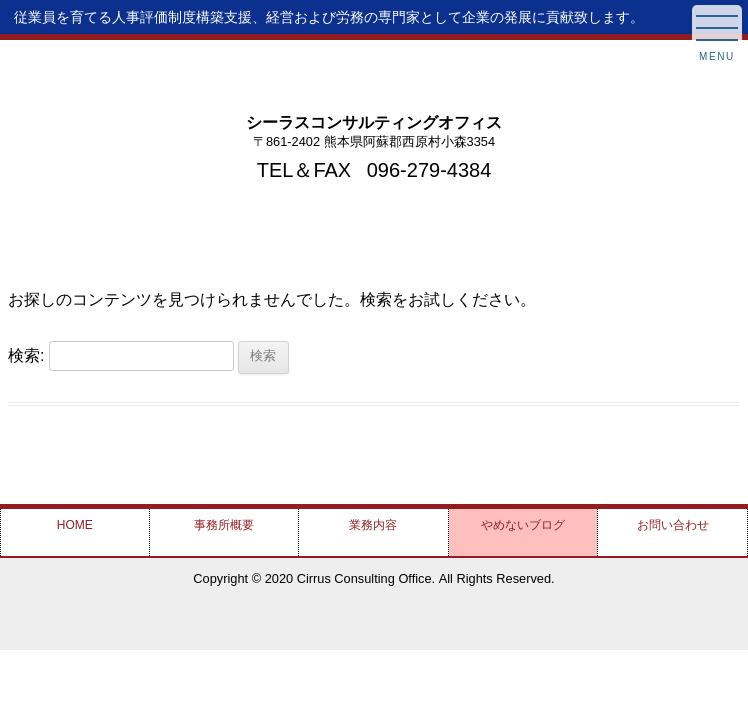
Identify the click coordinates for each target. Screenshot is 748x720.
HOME (75, 525)
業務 (373, 525)
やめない (523, 525)
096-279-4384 (429, 170)
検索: (26, 354)
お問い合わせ (673, 525)
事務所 (224, 525)
